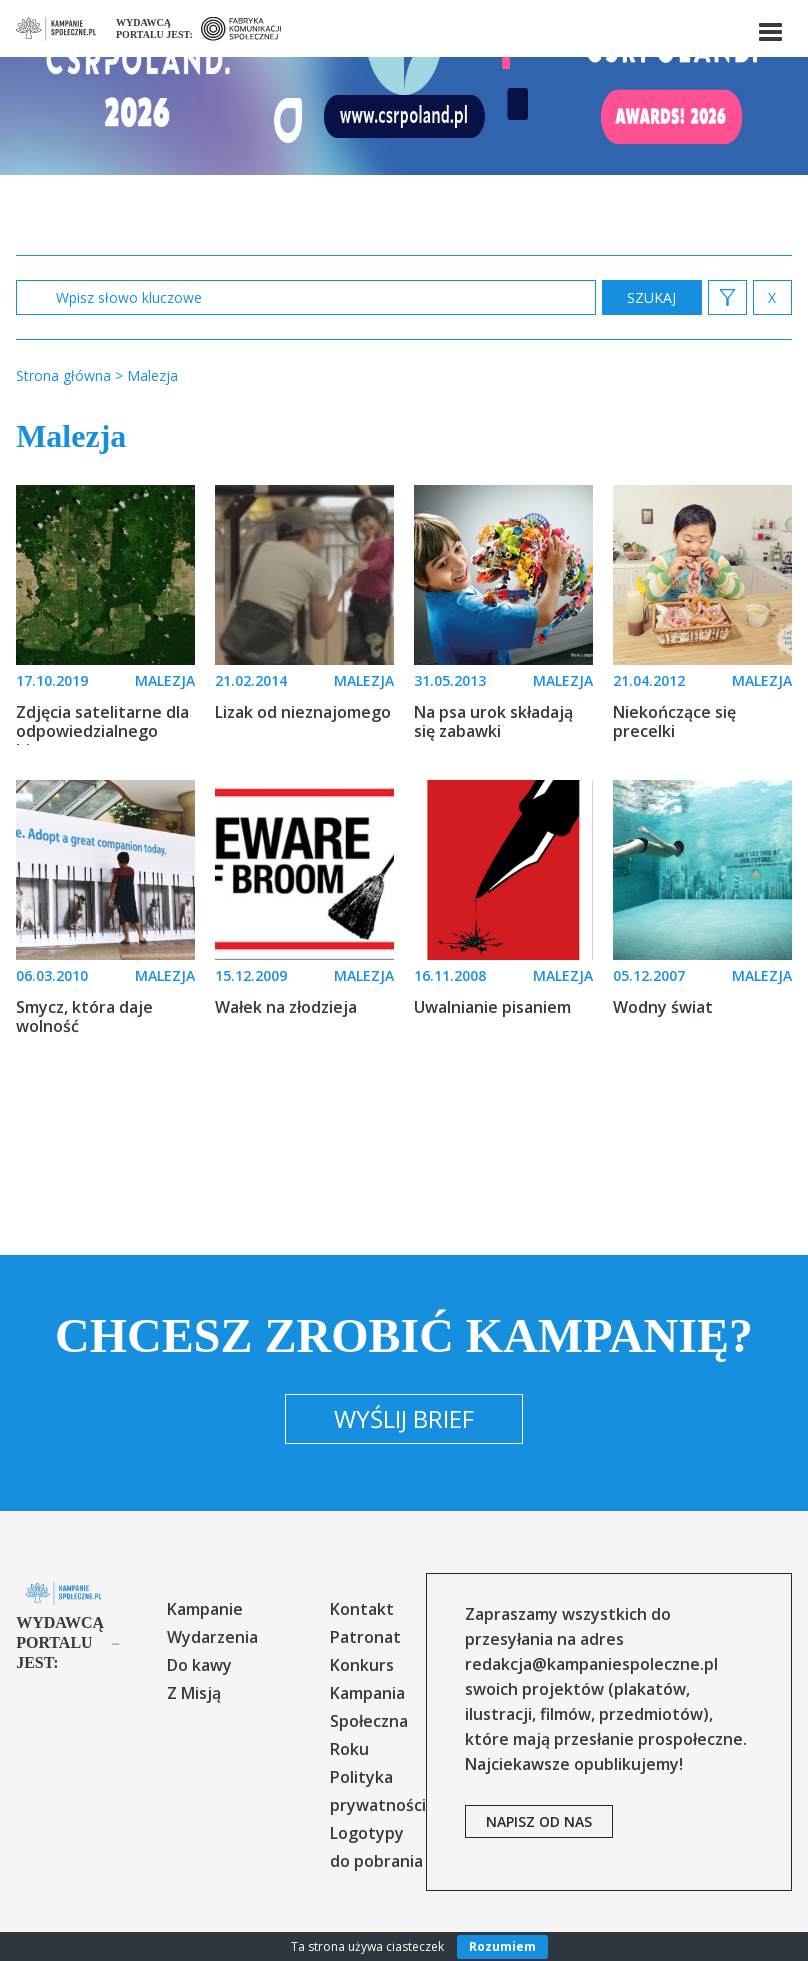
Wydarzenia (212, 1637)
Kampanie (205, 1609)
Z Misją (194, 1693)
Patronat (365, 1637)
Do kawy (199, 1665)
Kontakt (362, 1609)
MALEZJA (165, 680)
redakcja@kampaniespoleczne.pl (591, 1664)
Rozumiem (502, 1946)
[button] (769, 28)
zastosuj (652, 297)
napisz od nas (539, 1821)
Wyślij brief (404, 1418)
